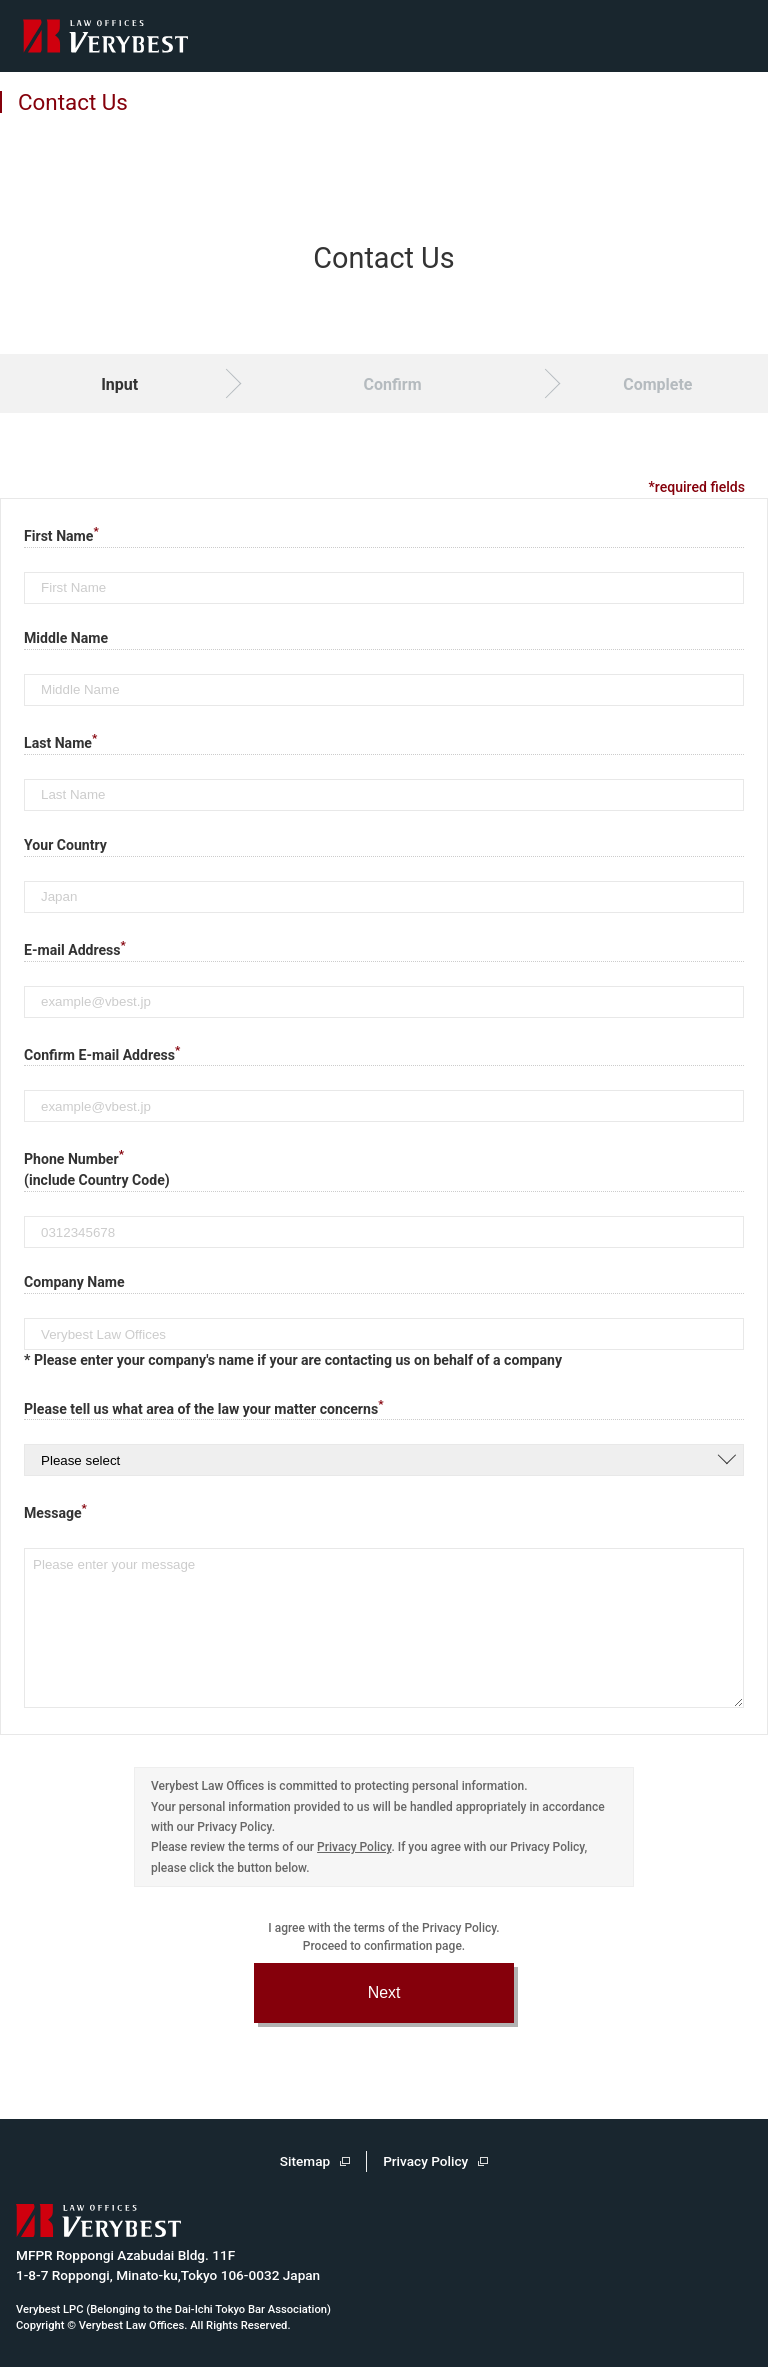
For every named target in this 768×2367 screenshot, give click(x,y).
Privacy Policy (354, 1847)
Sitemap (305, 2161)
